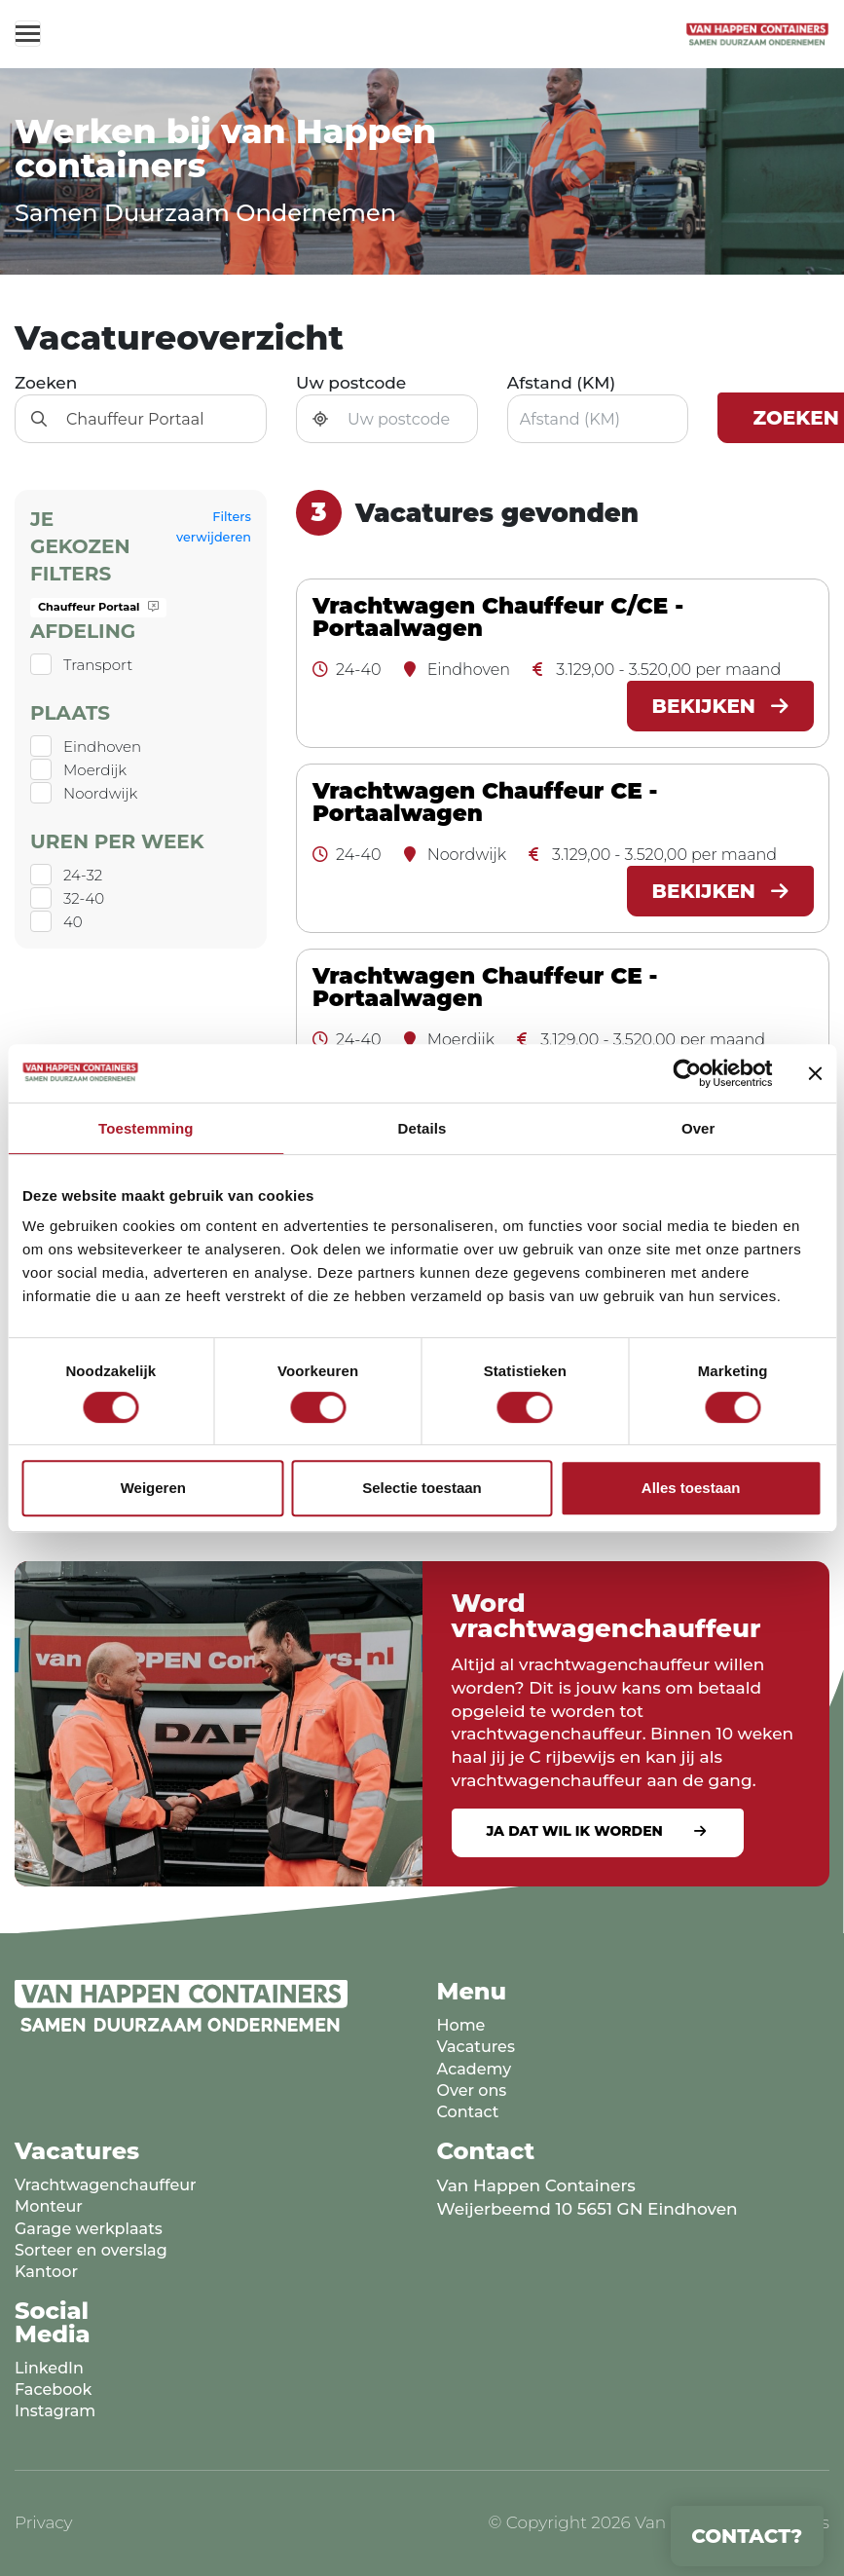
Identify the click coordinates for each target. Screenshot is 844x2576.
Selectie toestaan (422, 1487)
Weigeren (153, 1487)
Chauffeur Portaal (98, 607)
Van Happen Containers (536, 2185)
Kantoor (46, 2271)
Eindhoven (102, 746)
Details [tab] (422, 1128)
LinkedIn (49, 2368)
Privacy (44, 2522)
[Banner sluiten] (815, 1073)
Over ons (472, 2090)
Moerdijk (95, 770)
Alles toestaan (691, 1487)
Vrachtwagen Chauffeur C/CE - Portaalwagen (497, 617)
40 (73, 922)
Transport (97, 664)
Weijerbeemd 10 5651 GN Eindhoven (587, 2209)
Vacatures (476, 2046)
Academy (474, 2069)
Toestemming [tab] (146, 1128)
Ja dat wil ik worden (575, 1831)
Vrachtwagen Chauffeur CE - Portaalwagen (485, 802)
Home (461, 2025)
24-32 (82, 875)
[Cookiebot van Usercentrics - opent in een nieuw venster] (687, 1073)
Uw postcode (351, 382)
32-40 (83, 898)
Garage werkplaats (89, 2229)
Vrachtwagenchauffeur (106, 2185)
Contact (468, 2112)
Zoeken (46, 382)
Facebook (53, 2389)
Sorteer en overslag (91, 2250)
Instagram (55, 2411)
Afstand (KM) (561, 382)
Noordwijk (100, 793)
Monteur (49, 2206)
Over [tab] (698, 1128)
